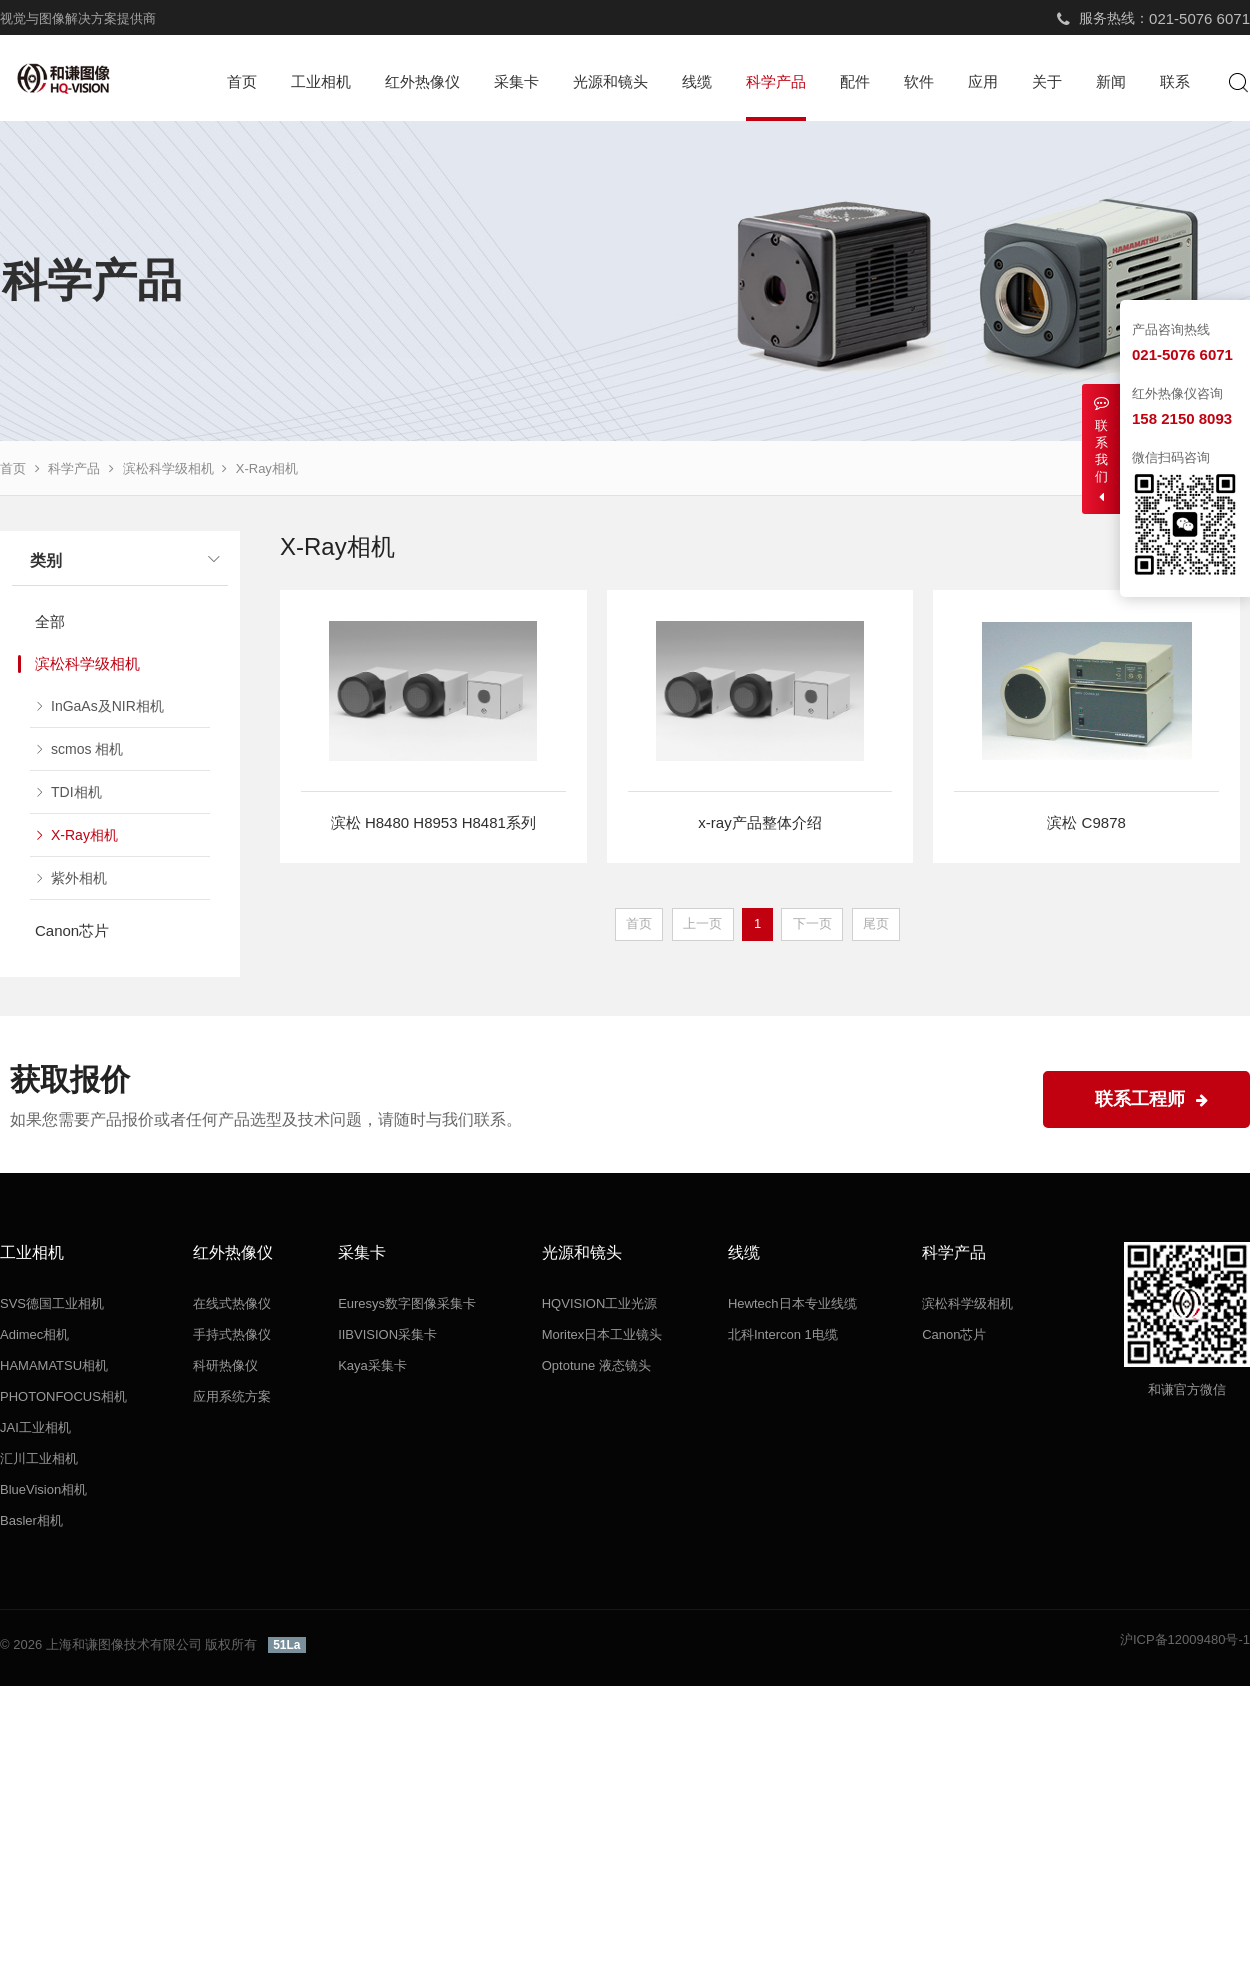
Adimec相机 (34, 1334)
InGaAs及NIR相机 (107, 706)
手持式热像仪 (232, 1334)
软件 (919, 81)
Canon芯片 (72, 930)
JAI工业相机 (35, 1427)
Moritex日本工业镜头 (602, 1334)
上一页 (702, 923)
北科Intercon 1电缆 (783, 1334)
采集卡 (516, 81)
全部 (50, 621)
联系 (1175, 81)
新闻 (1111, 81)
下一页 (812, 923)
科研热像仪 (225, 1365)
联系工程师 (1151, 1099)
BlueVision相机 (43, 1489)
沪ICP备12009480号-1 (1185, 1639)
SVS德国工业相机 (52, 1303)
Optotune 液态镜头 (596, 1365)
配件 (855, 81)
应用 (983, 81)
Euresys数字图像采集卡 (407, 1303)
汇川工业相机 (39, 1458)
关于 (1047, 81)
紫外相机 (79, 878)
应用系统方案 (232, 1396)
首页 (242, 81)
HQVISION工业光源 (600, 1303)
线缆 (697, 81)
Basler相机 (31, 1520)
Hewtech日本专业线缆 (792, 1303)
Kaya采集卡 (372, 1365)
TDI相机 (76, 792)
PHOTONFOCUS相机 (63, 1396)
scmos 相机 (87, 749)
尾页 (876, 923)
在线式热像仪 (232, 1303)
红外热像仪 (422, 81)
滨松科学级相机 (168, 468)
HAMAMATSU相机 (54, 1365)
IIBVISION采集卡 (387, 1334)
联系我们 (1101, 449)
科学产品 (776, 81)
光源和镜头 (610, 81)
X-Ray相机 (267, 468)
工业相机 (321, 81)
